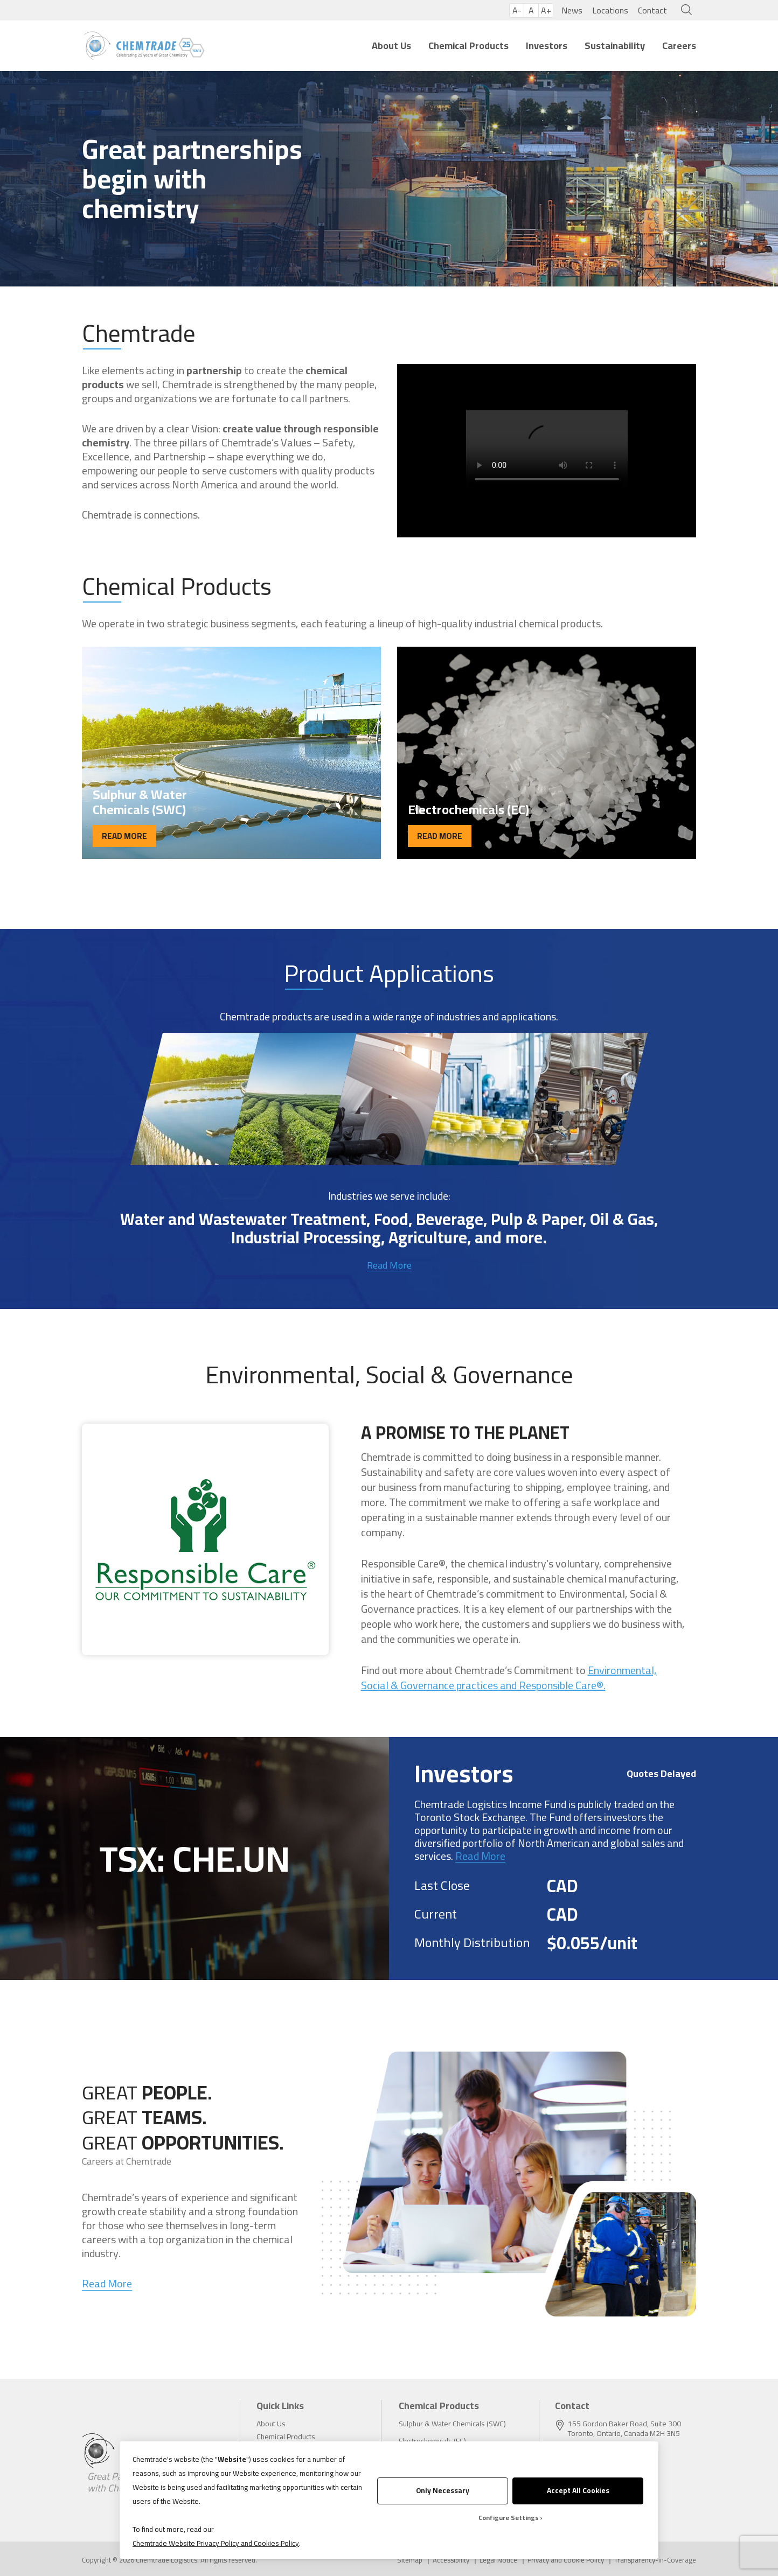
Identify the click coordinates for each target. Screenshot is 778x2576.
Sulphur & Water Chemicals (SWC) (452, 2423)
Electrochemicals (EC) (432, 2441)
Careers (679, 45)
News (571, 10)
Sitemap (409, 2560)
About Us (391, 45)
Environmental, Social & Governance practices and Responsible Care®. (509, 1677)
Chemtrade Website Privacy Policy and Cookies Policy (216, 2543)
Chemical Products (468, 45)
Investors (546, 45)
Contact (652, 10)
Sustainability (615, 45)
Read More (389, 1265)
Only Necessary (442, 2490)
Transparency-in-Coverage (655, 2560)
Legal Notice (498, 2560)
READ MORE (124, 836)
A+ (546, 10)
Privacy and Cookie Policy (565, 2560)
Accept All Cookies (578, 2490)
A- (517, 10)
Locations (610, 10)
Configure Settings (508, 2517)
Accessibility (451, 2560)
